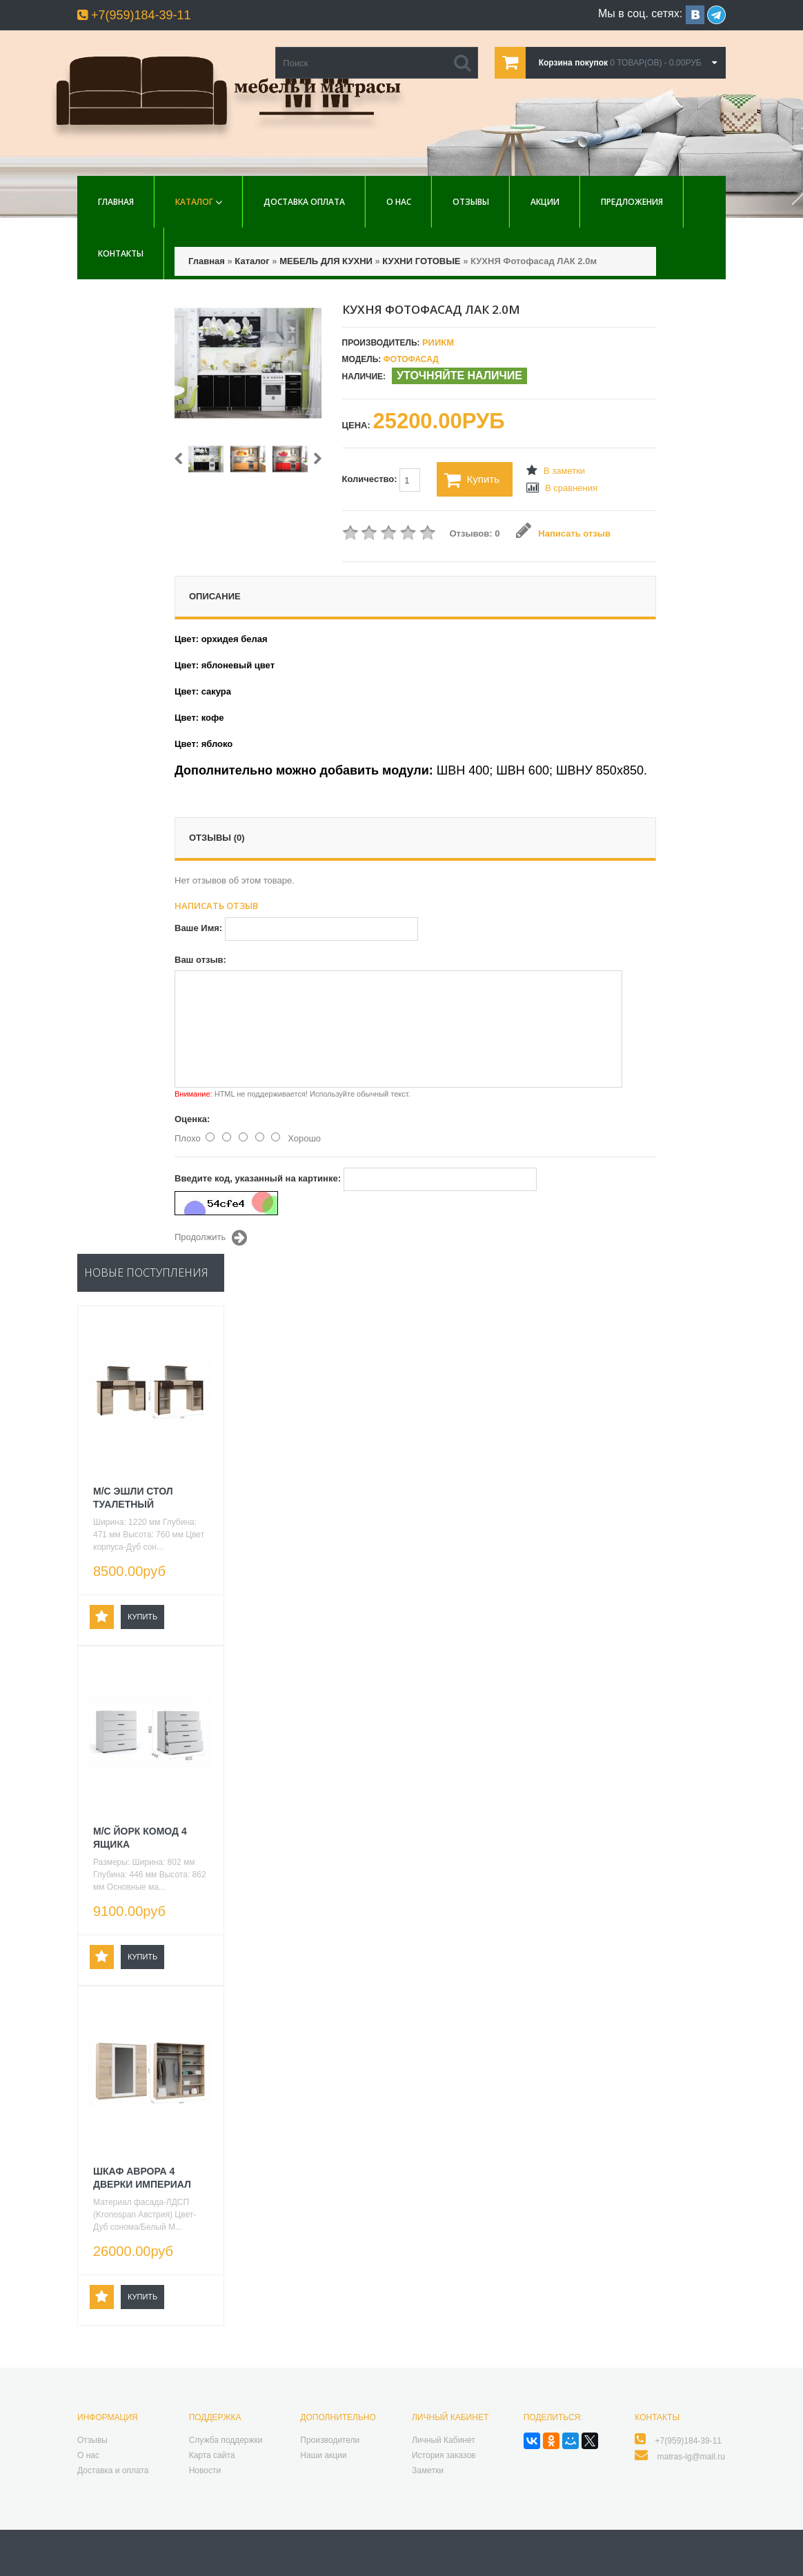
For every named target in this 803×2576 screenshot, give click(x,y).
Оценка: (192, 1119)
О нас (398, 202)
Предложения (632, 202)
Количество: (381, 480)
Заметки (428, 2470)
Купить (471, 480)
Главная (116, 202)
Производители (329, 2440)
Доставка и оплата (113, 2470)
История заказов (444, 2455)
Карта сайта (212, 2455)
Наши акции (323, 2455)
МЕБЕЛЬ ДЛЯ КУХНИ (326, 261)
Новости (205, 2470)
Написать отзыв (563, 533)
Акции (545, 202)
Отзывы (471, 202)
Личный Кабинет (443, 2440)
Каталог (194, 202)
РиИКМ (438, 342)
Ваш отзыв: (200, 960)
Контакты (120, 253)
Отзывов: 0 (475, 533)
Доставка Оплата (304, 202)
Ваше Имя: (198, 928)
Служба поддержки (226, 2440)
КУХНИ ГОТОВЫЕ (421, 261)
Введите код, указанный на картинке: (258, 1178)
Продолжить (211, 1238)
